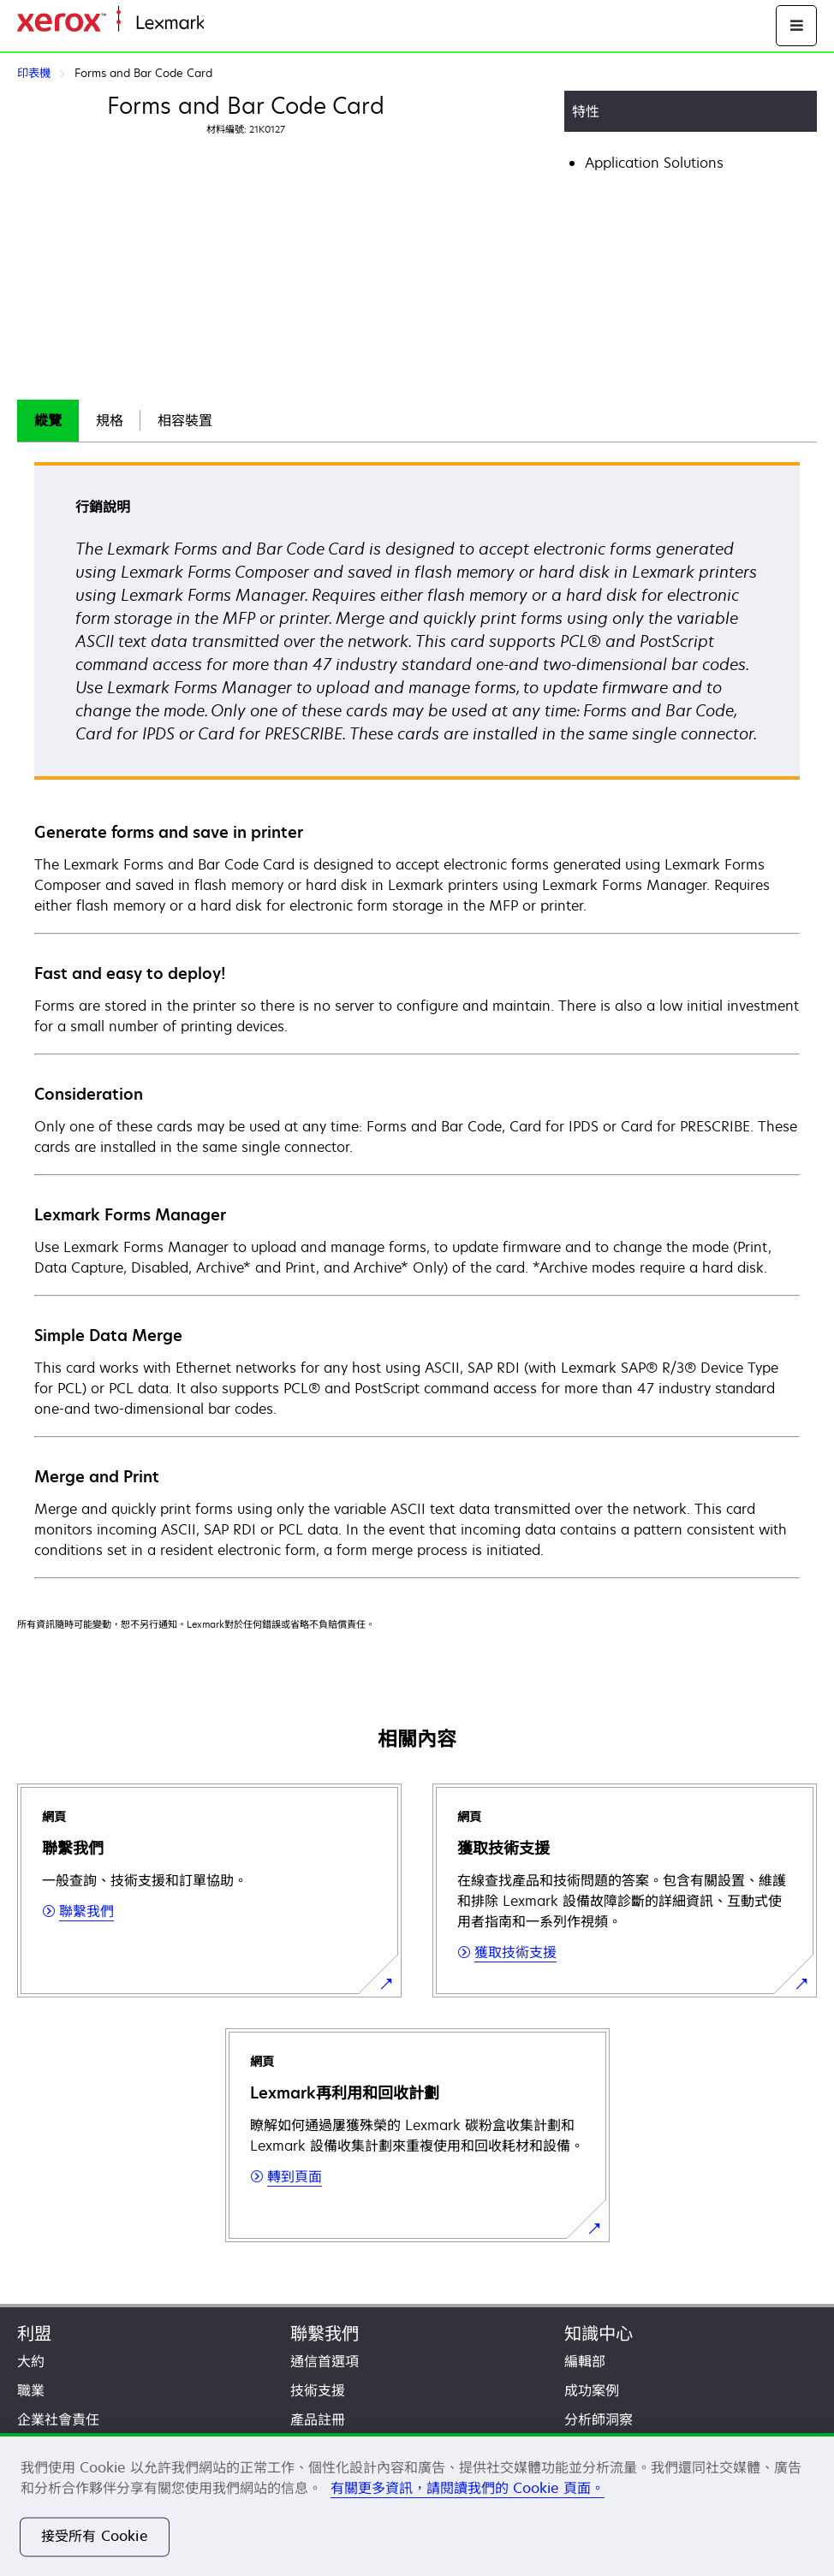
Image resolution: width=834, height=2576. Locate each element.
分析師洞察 (598, 2419)
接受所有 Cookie (94, 2536)
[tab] (48, 421)
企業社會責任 (58, 2419)
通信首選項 (324, 2361)
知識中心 (598, 2333)
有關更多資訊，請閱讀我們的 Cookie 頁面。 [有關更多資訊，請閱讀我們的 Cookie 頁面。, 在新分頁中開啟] (468, 2487)
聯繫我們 (324, 2333)
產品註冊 (317, 2419)
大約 (31, 2361)
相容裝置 (185, 420)
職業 (31, 2390)
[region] (417, 2504)
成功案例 (591, 2390)
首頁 (216, 23)
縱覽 (48, 420)
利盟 (34, 2333)
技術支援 (317, 2390)
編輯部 (584, 2361)
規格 (109, 420)
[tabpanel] (417, 1019)
